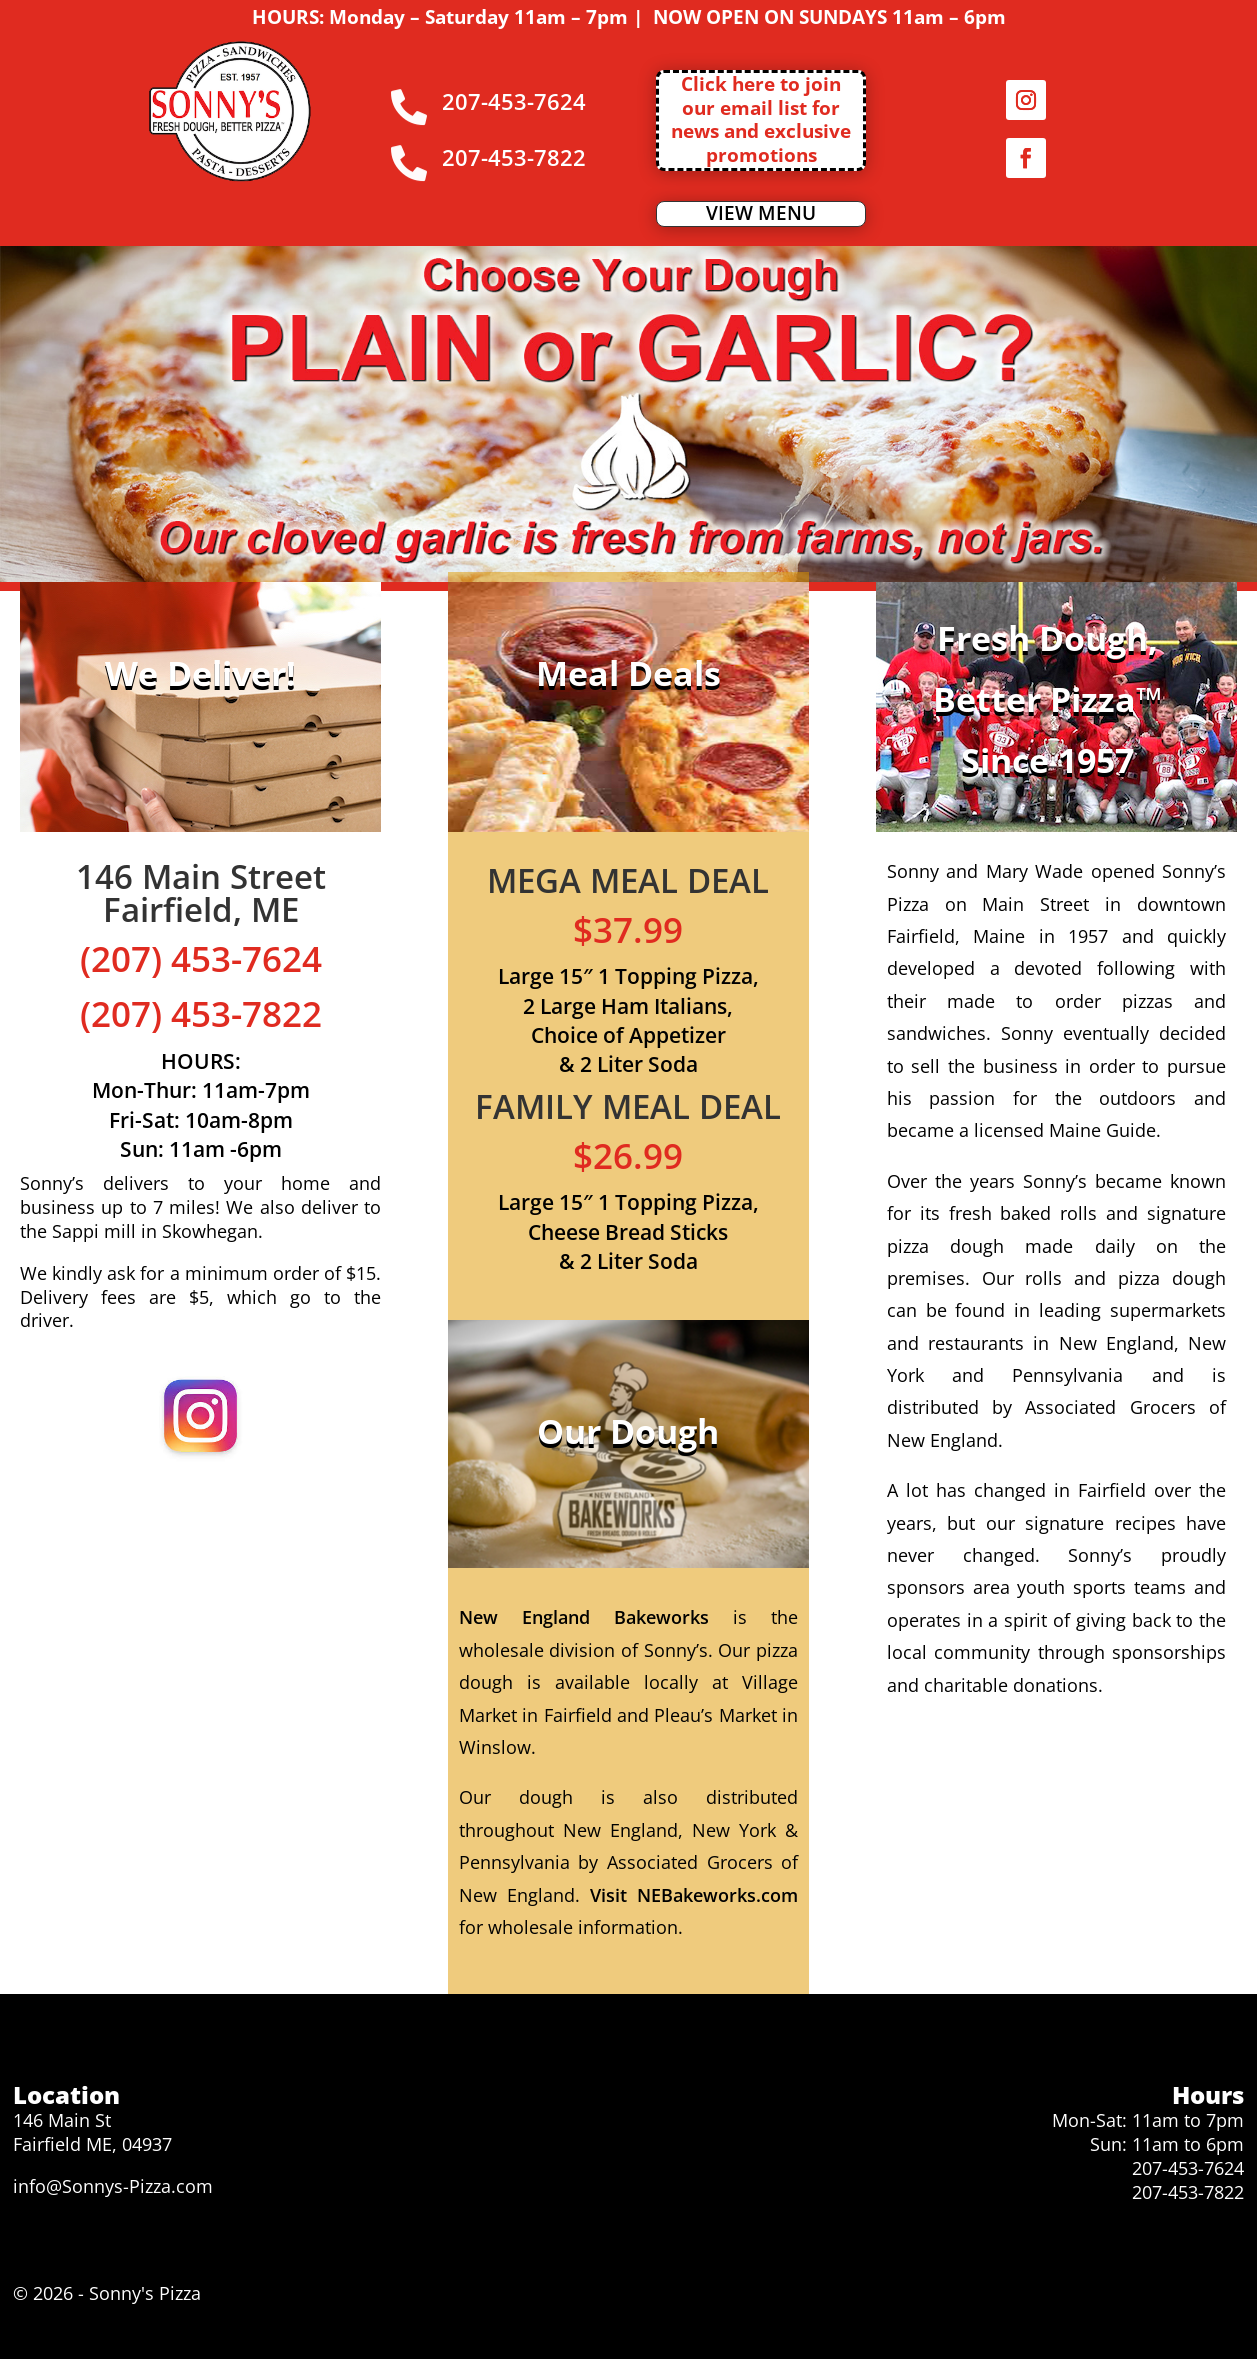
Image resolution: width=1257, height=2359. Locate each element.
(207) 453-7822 (201, 1013)
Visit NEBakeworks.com (694, 1895)
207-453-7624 (1188, 2168)
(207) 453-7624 (201, 958)
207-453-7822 (1188, 2192)
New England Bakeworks (584, 1617)
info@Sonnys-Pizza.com (113, 2186)
